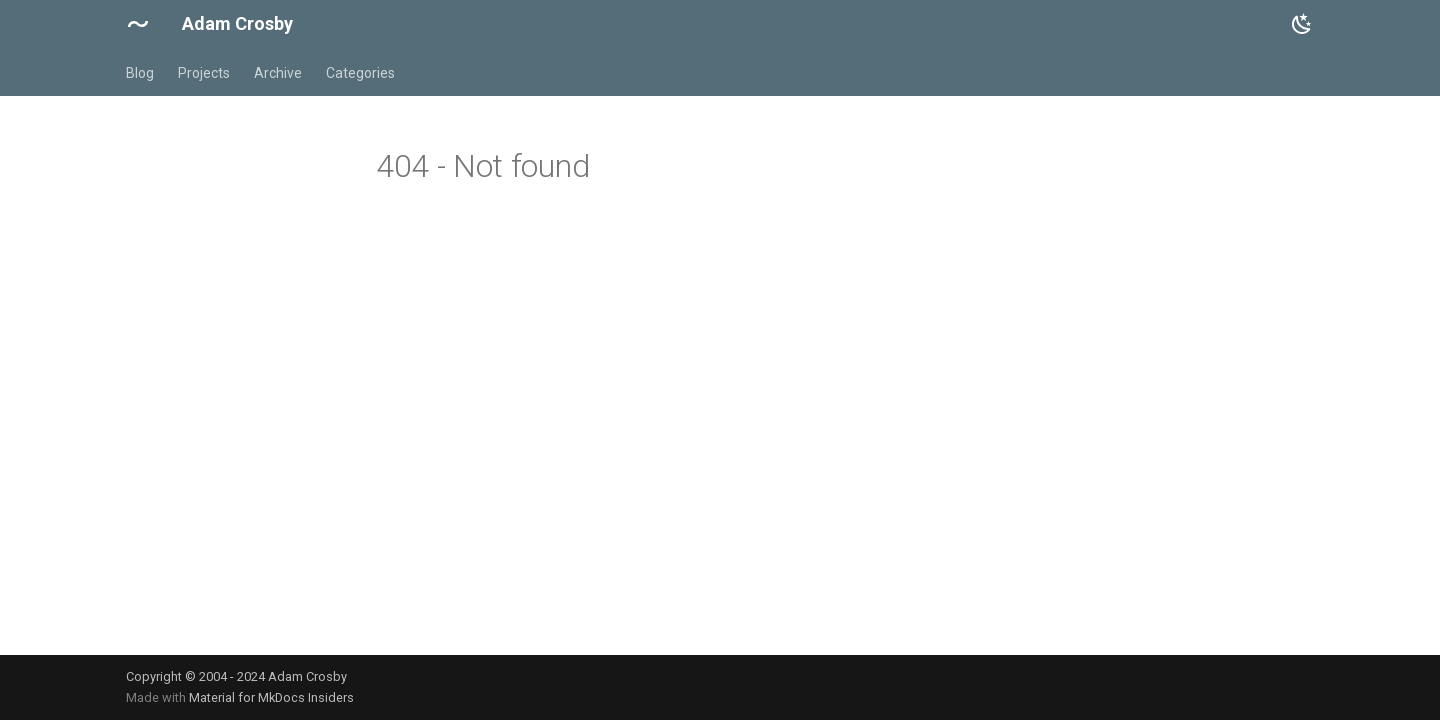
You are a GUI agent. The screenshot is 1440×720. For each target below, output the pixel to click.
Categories (360, 73)
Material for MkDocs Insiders (271, 697)
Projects (204, 73)
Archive (278, 73)
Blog (140, 73)
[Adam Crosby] (138, 24)
